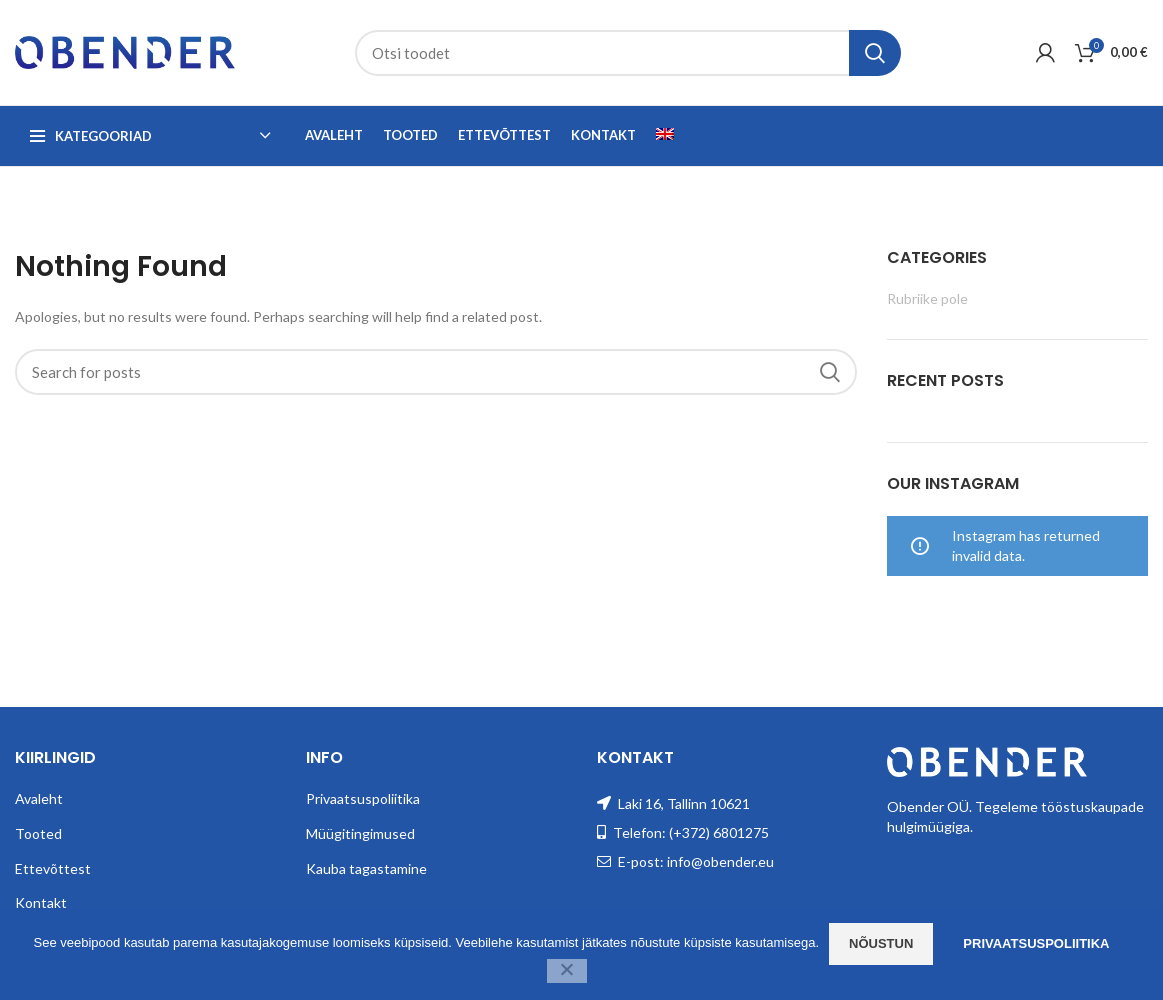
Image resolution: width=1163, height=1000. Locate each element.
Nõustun (881, 943)
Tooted (38, 833)
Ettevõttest (53, 868)
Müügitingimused (360, 833)
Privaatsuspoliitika (363, 798)
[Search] (628, 53)
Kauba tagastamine (366, 868)
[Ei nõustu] (567, 971)
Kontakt (41, 902)
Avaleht (39, 798)
